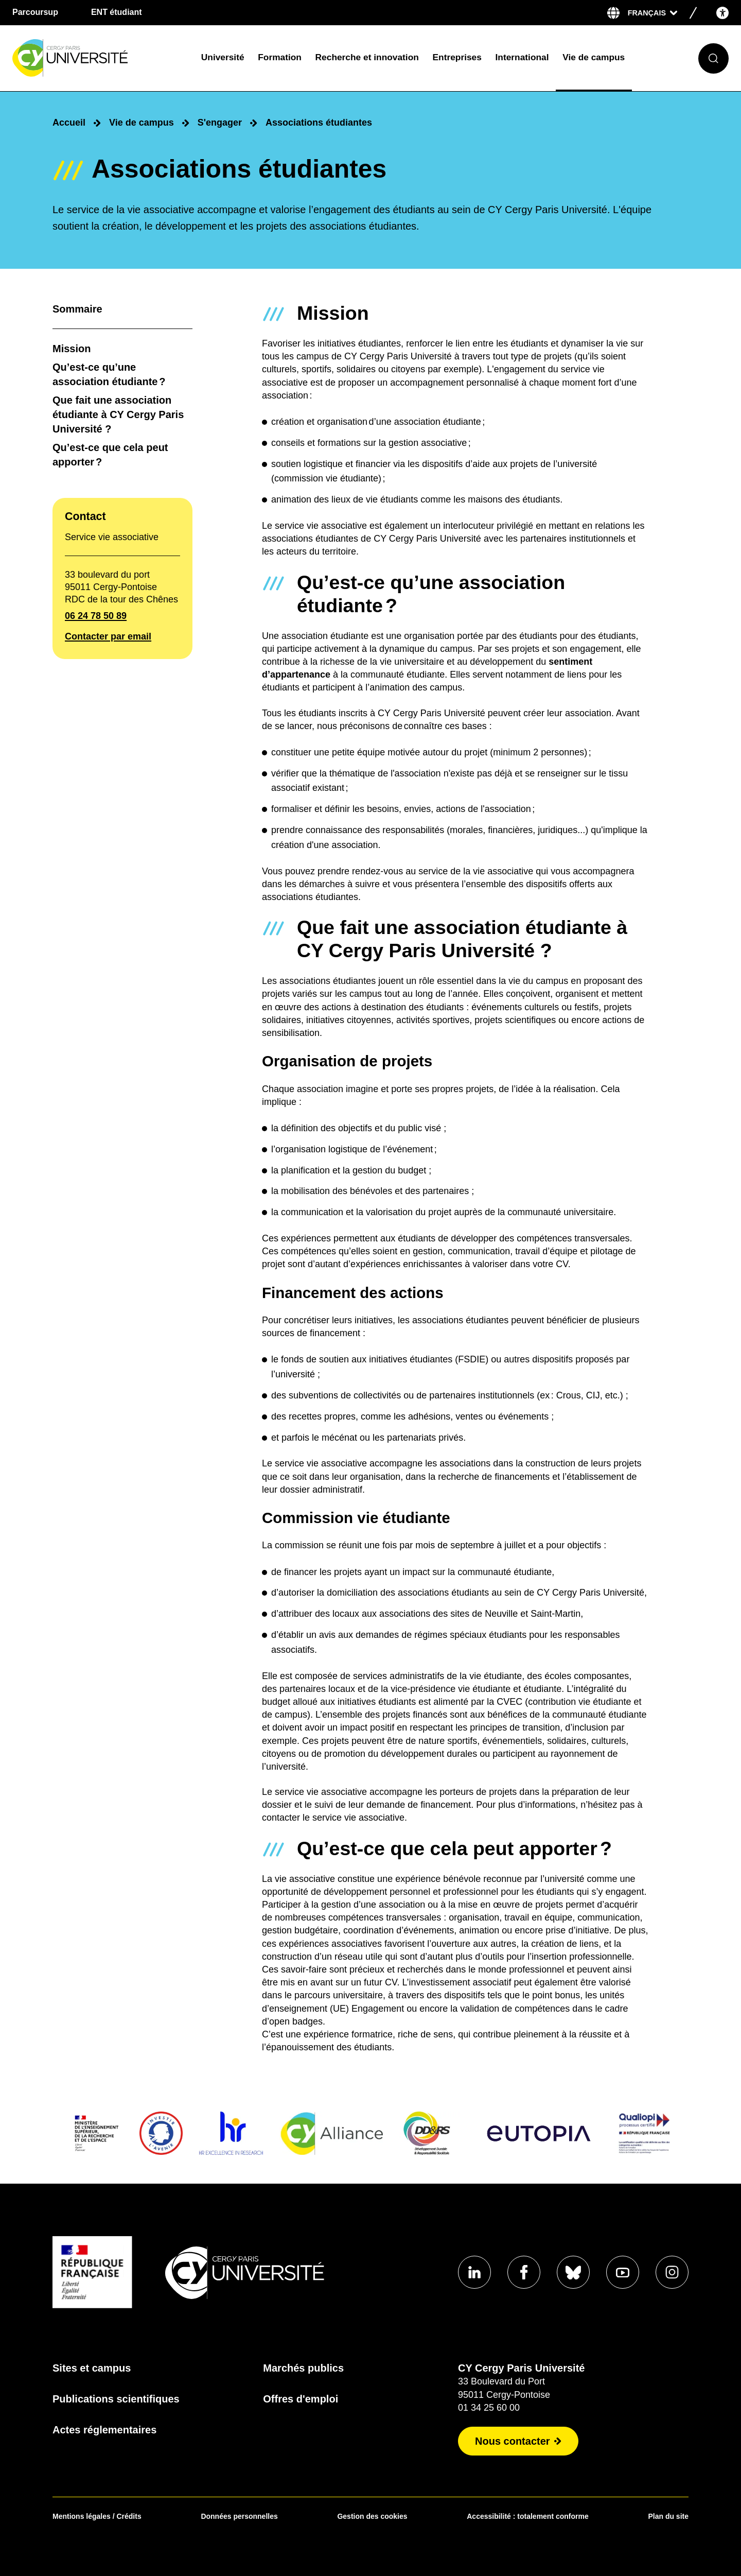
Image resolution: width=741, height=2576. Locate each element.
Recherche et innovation (367, 57)
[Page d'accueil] (99, 58)
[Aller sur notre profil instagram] (672, 2272)
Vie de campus (593, 57)
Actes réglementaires (104, 2429)
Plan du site (668, 2516)
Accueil (68, 122)
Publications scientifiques (116, 2399)
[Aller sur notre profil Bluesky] (573, 2272)
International (522, 57)
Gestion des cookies (372, 2516)
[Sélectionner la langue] (652, 13)
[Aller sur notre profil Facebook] (523, 2272)
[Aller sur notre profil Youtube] (622, 2272)
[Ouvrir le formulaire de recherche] (713, 58)
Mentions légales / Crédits (97, 2516)
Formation (280, 57)
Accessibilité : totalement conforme (528, 2516)
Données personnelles (239, 2516)
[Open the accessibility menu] (722, 12)
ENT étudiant (116, 12)
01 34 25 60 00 (489, 2407)
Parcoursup (35, 12)
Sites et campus (91, 2368)
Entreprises (457, 57)
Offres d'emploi (300, 2399)
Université (222, 57)
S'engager (220, 122)
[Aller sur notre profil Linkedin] (474, 2272)
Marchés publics (303, 2368)
